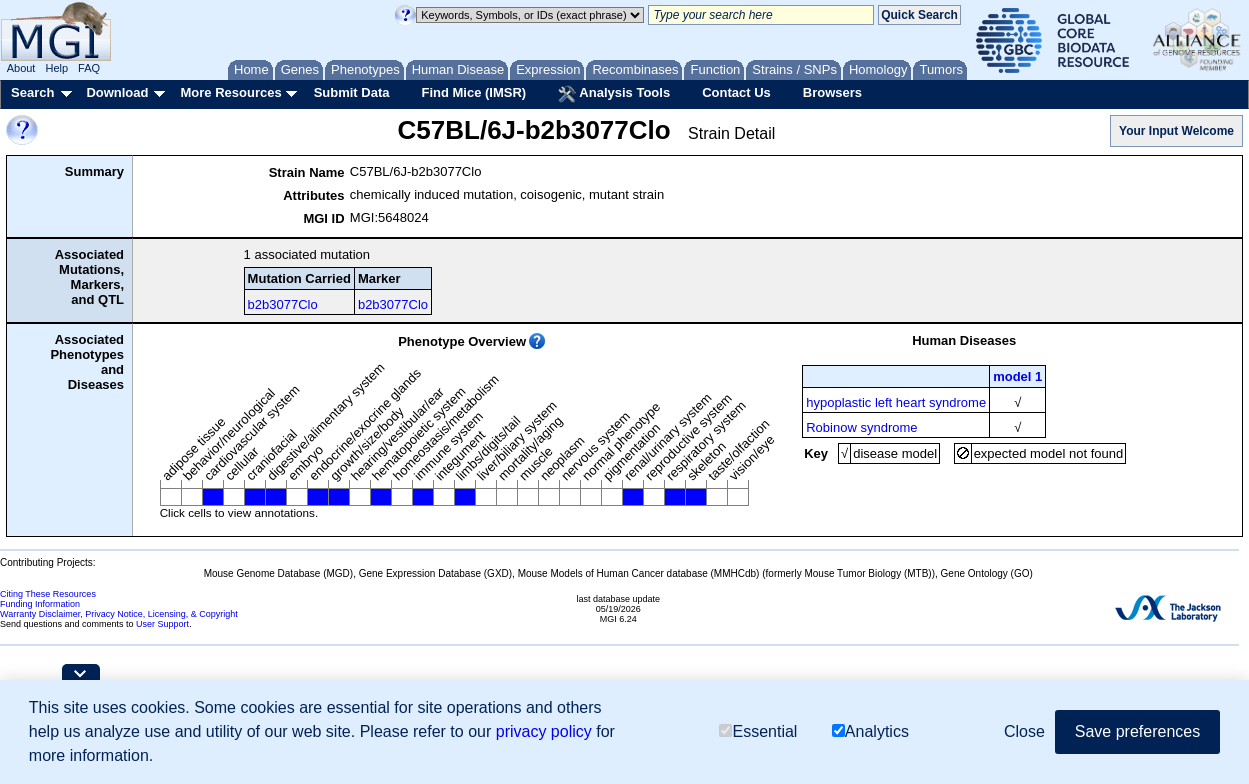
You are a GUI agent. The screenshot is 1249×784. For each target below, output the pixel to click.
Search (32, 92)
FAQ (89, 68)
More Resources (230, 92)
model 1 (1017, 376)
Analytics (870, 732)
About (21, 68)
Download (117, 92)
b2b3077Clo (283, 304)
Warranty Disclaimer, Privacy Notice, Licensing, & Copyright (119, 614)
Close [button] (1024, 731)
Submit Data (352, 92)
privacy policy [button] (544, 731)
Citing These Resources (48, 594)
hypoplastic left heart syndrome (896, 402)
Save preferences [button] (1137, 731)
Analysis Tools (614, 94)
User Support (162, 624)
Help (56, 68)
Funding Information (40, 604)
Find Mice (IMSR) (473, 92)
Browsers (832, 92)
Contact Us (736, 92)
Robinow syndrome (861, 427)
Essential (758, 732)
